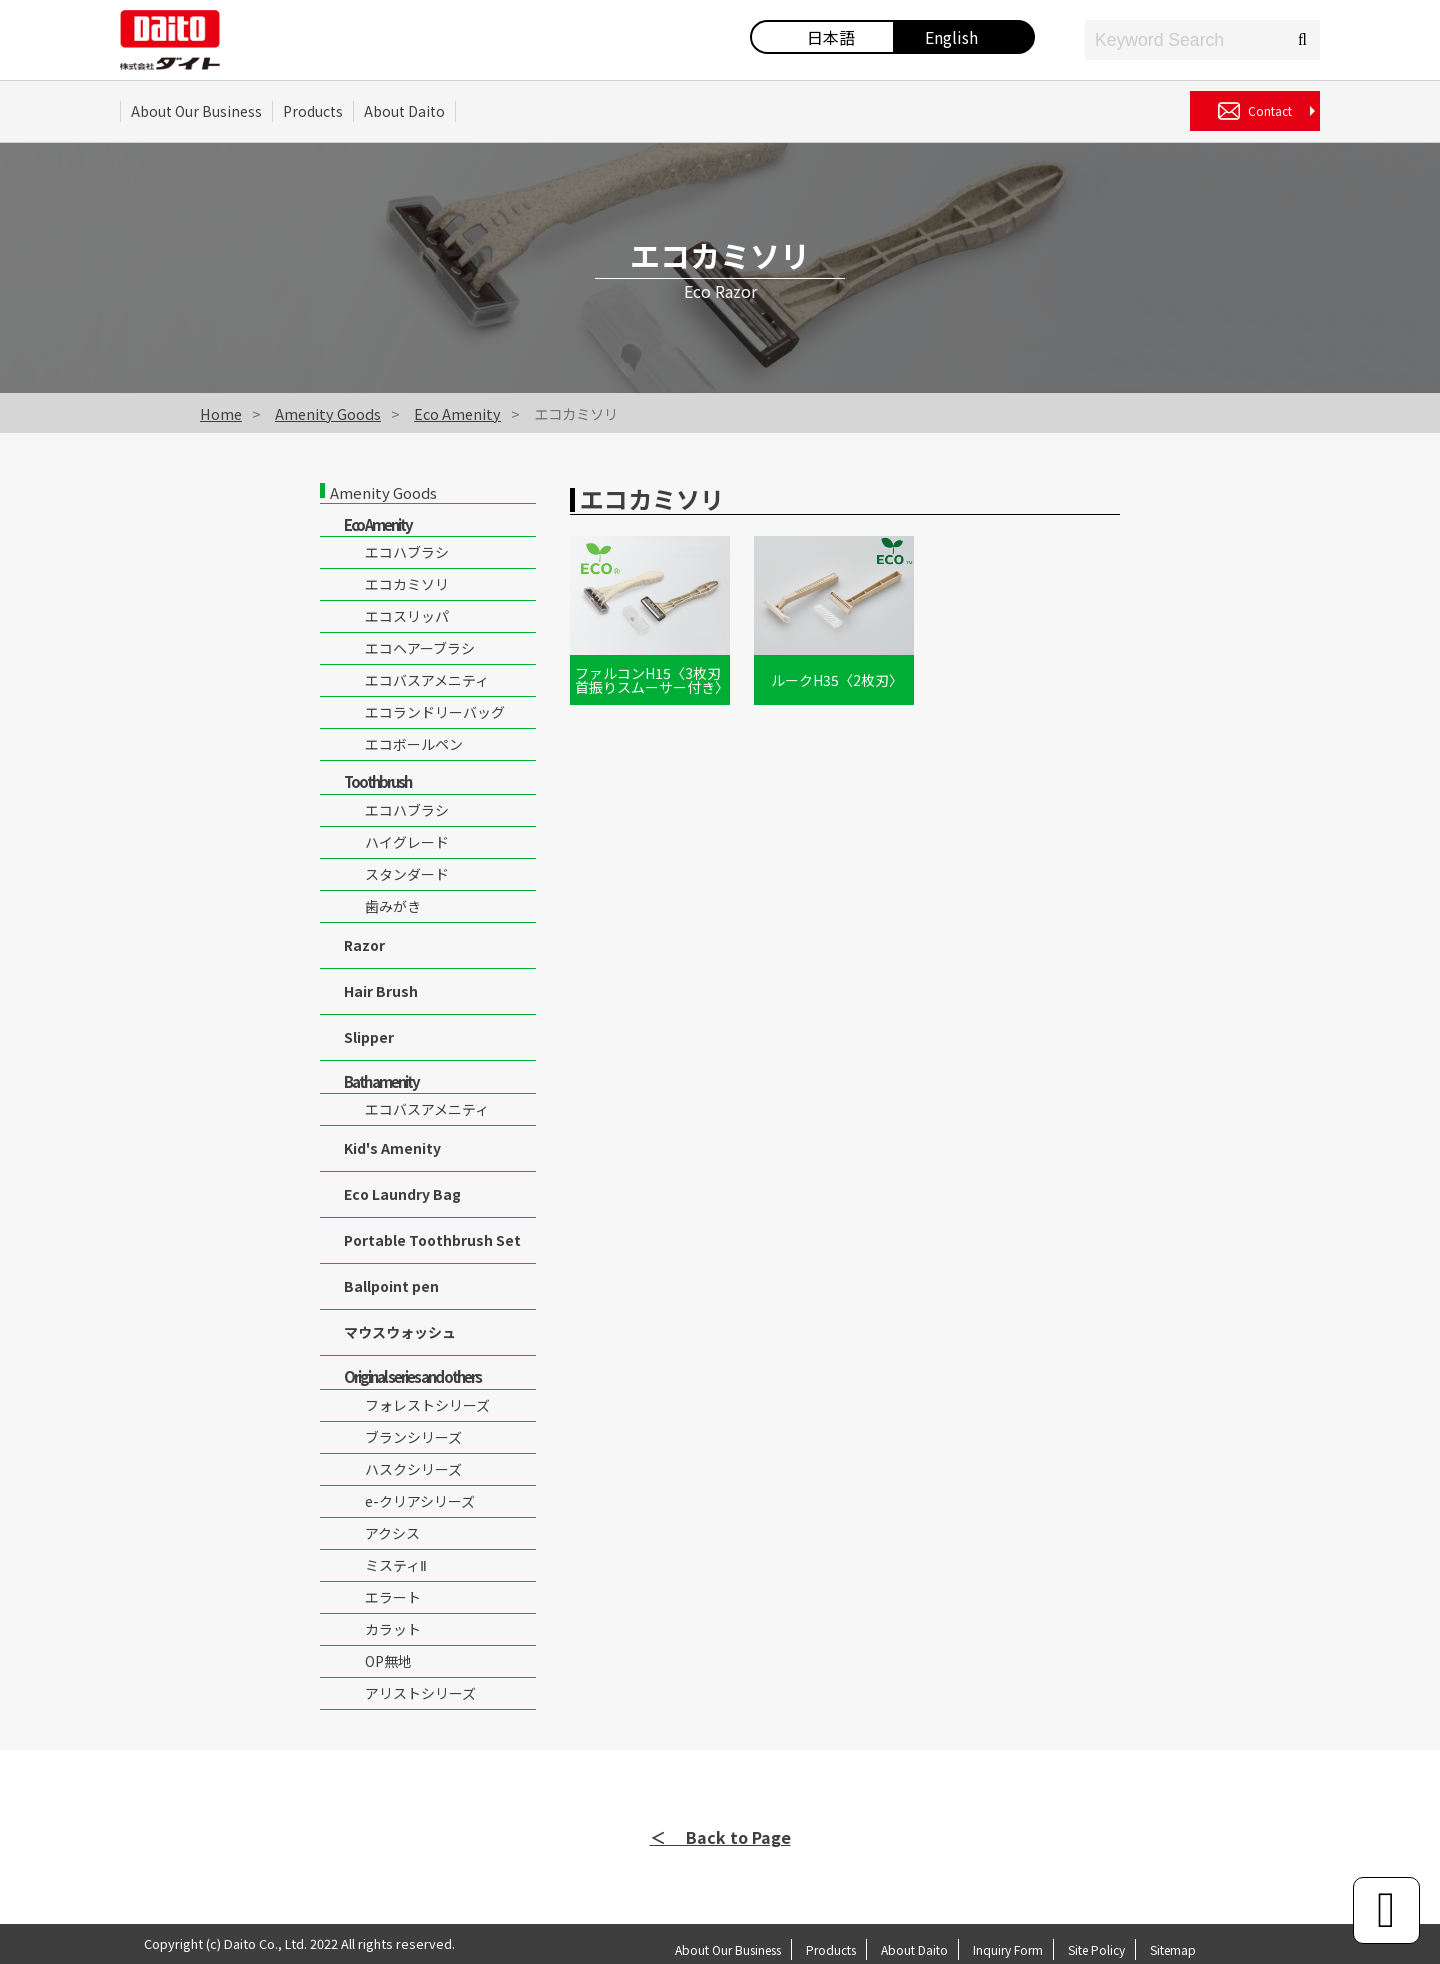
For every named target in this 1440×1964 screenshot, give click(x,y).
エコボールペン (414, 744)
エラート (393, 1597)
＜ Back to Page (720, 1837)
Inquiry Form (1008, 1949)
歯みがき (393, 906)
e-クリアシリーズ (420, 1501)
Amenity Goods (328, 413)
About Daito (404, 111)
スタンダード (407, 874)
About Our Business (196, 111)
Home (221, 413)
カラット (393, 1629)
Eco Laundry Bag (402, 1194)
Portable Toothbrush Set (432, 1240)
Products (313, 111)
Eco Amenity (457, 413)
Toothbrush (377, 781)
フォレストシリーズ (427, 1405)
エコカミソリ (407, 584)
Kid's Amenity (392, 1148)
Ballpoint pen (391, 1286)
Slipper (369, 1037)
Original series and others (412, 1376)
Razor (364, 945)
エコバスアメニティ (427, 680)
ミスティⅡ (396, 1565)
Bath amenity (381, 1081)
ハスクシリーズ (413, 1469)
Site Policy (1096, 1949)
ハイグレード (407, 842)
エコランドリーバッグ (435, 712)
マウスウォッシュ (400, 1332)
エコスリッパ (407, 616)
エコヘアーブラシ (420, 648)
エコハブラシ (407, 552)
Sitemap (1173, 1949)
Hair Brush (381, 991)
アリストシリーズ (420, 1693)
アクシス (392, 1533)
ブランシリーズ (413, 1437)
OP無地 (388, 1661)
